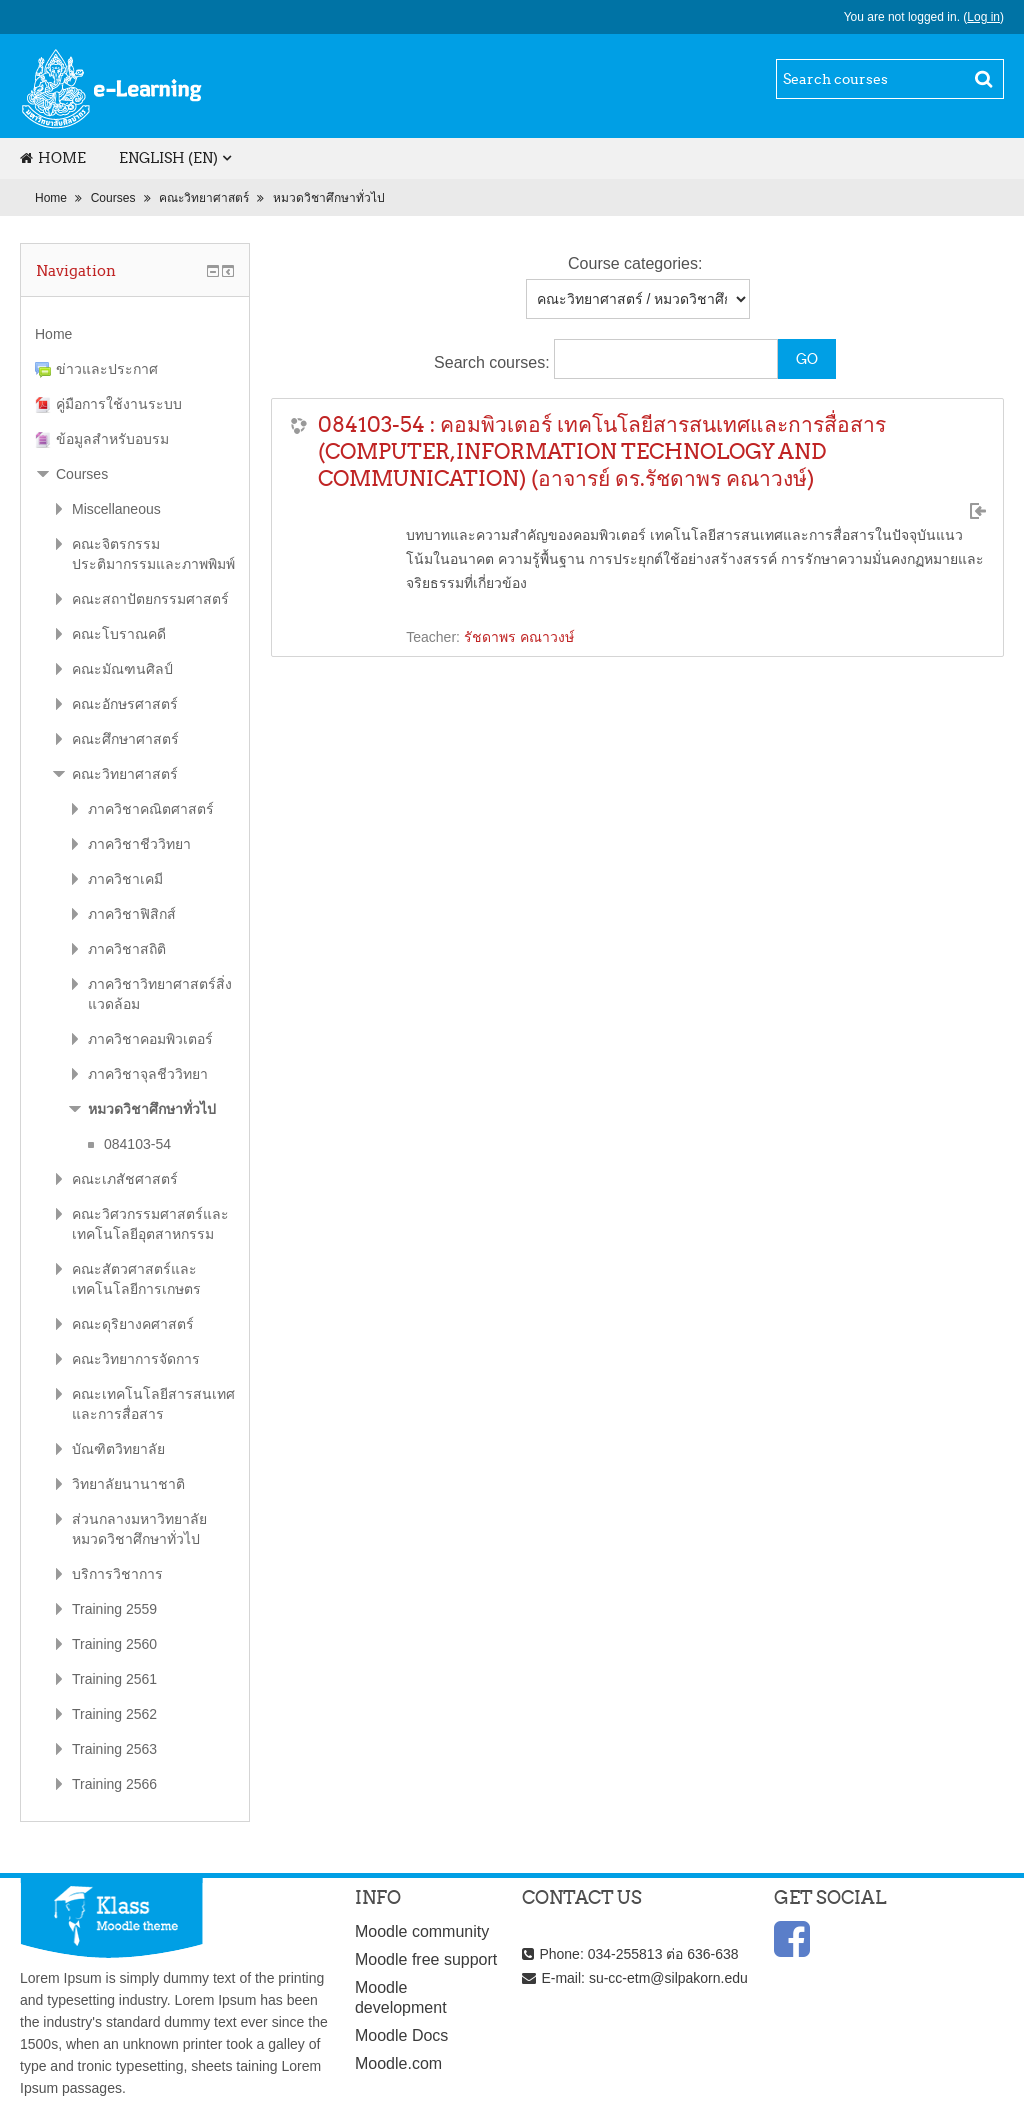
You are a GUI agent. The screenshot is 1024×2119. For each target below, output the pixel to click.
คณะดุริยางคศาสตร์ (133, 1324)
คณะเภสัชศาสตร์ (125, 1179)
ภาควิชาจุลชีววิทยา (148, 1074)
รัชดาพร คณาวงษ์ (519, 637)
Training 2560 (114, 1644)
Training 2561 (114, 1679)
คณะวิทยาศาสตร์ (204, 198)
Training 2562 (114, 1714)
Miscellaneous (116, 509)
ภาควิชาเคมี (125, 879)
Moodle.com (398, 2063)
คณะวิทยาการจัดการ (136, 1359)
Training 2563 (114, 1749)
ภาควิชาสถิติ (127, 949)
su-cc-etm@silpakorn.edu (668, 1978)
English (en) (168, 158)
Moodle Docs (401, 2035)
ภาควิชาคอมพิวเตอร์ (150, 1039)
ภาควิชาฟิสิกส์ (132, 914)
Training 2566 (114, 1784)
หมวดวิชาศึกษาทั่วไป (329, 198)
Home (53, 158)
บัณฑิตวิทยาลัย (118, 1449)
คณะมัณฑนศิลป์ (122, 669)
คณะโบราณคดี (119, 634)
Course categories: (635, 263)
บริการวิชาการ (117, 1574)
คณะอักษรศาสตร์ (125, 704)
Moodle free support (426, 1959)
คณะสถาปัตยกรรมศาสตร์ (150, 599)
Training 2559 (114, 1609)
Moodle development (401, 1997)
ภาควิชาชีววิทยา (139, 844)
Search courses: (494, 362)
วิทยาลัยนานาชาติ (128, 1484)
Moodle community (422, 1931)
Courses (113, 198)
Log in (983, 17)
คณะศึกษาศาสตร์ (125, 739)
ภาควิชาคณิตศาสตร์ (151, 809)
